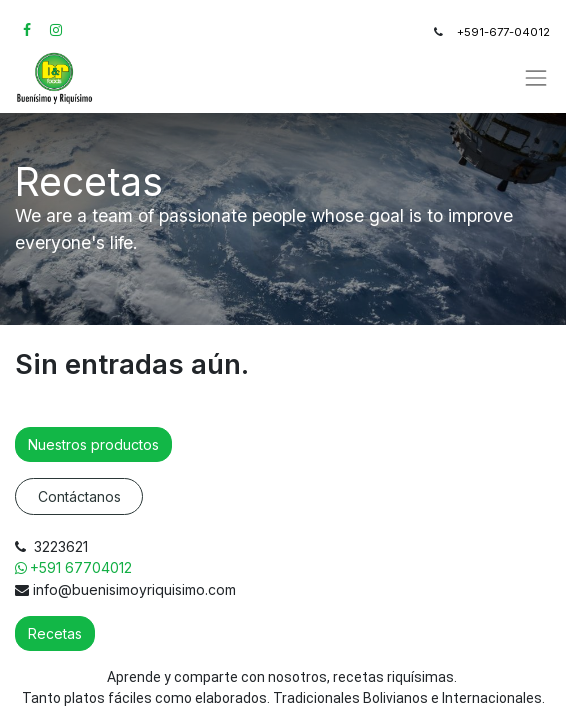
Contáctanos (79, 496)
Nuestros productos (93, 444)
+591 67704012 (83, 567)
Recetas (55, 633)
